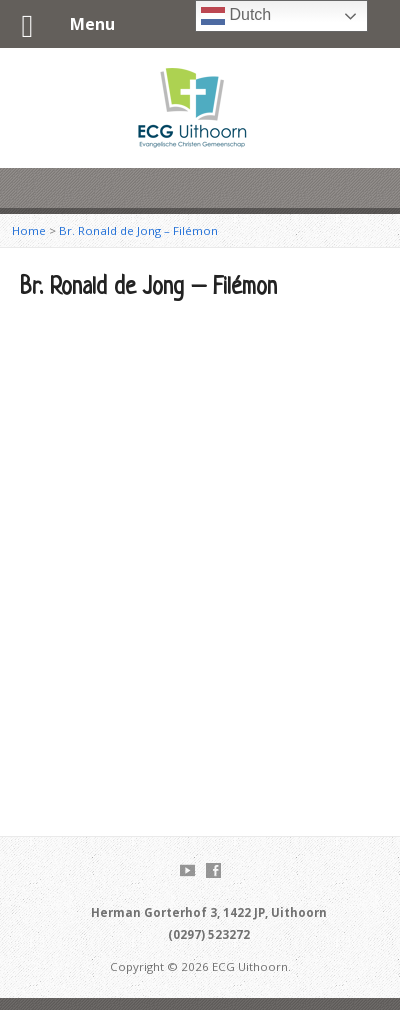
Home (29, 230)
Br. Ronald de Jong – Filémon (138, 230)
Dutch (236, 16)
